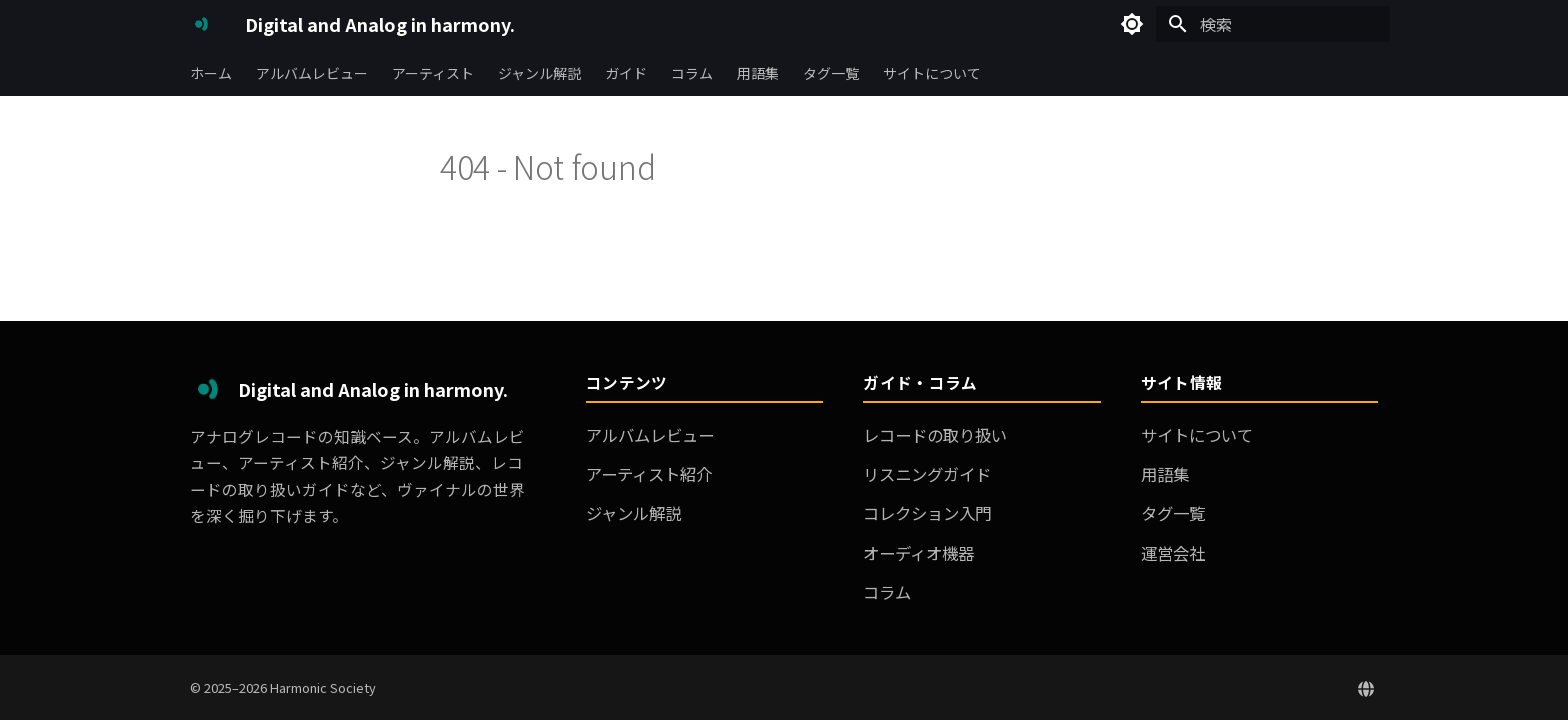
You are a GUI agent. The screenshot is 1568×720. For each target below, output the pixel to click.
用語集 (758, 73)
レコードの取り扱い (935, 435)
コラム (692, 73)
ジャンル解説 (539, 73)
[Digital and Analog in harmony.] (201, 24)
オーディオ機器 (918, 553)
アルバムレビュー (312, 73)
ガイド (626, 73)
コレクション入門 (927, 513)
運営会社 (1173, 553)
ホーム (211, 73)
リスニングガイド (927, 474)
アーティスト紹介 (649, 474)
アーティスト (433, 73)
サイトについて (932, 73)
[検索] (1273, 24)
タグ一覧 (831, 73)
